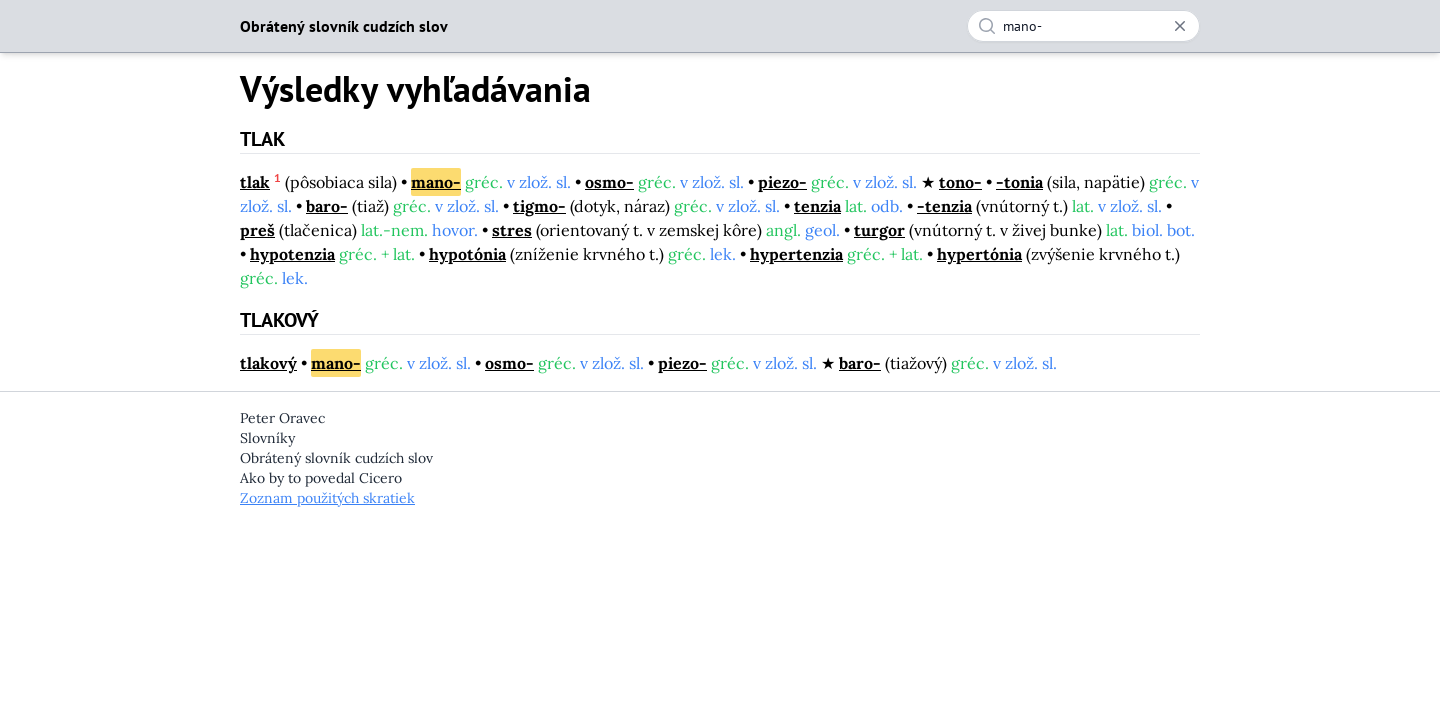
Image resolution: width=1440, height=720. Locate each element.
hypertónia (979, 254)
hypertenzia (796, 254)
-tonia (1019, 182)
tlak (255, 182)
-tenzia (944, 206)
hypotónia (467, 254)
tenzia (817, 206)
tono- (960, 182)
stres (512, 230)
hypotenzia (292, 254)
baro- (327, 206)
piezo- (782, 182)
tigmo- (539, 206)
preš (257, 230)
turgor (879, 230)
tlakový (268, 363)
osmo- (609, 182)
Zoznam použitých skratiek (327, 498)
